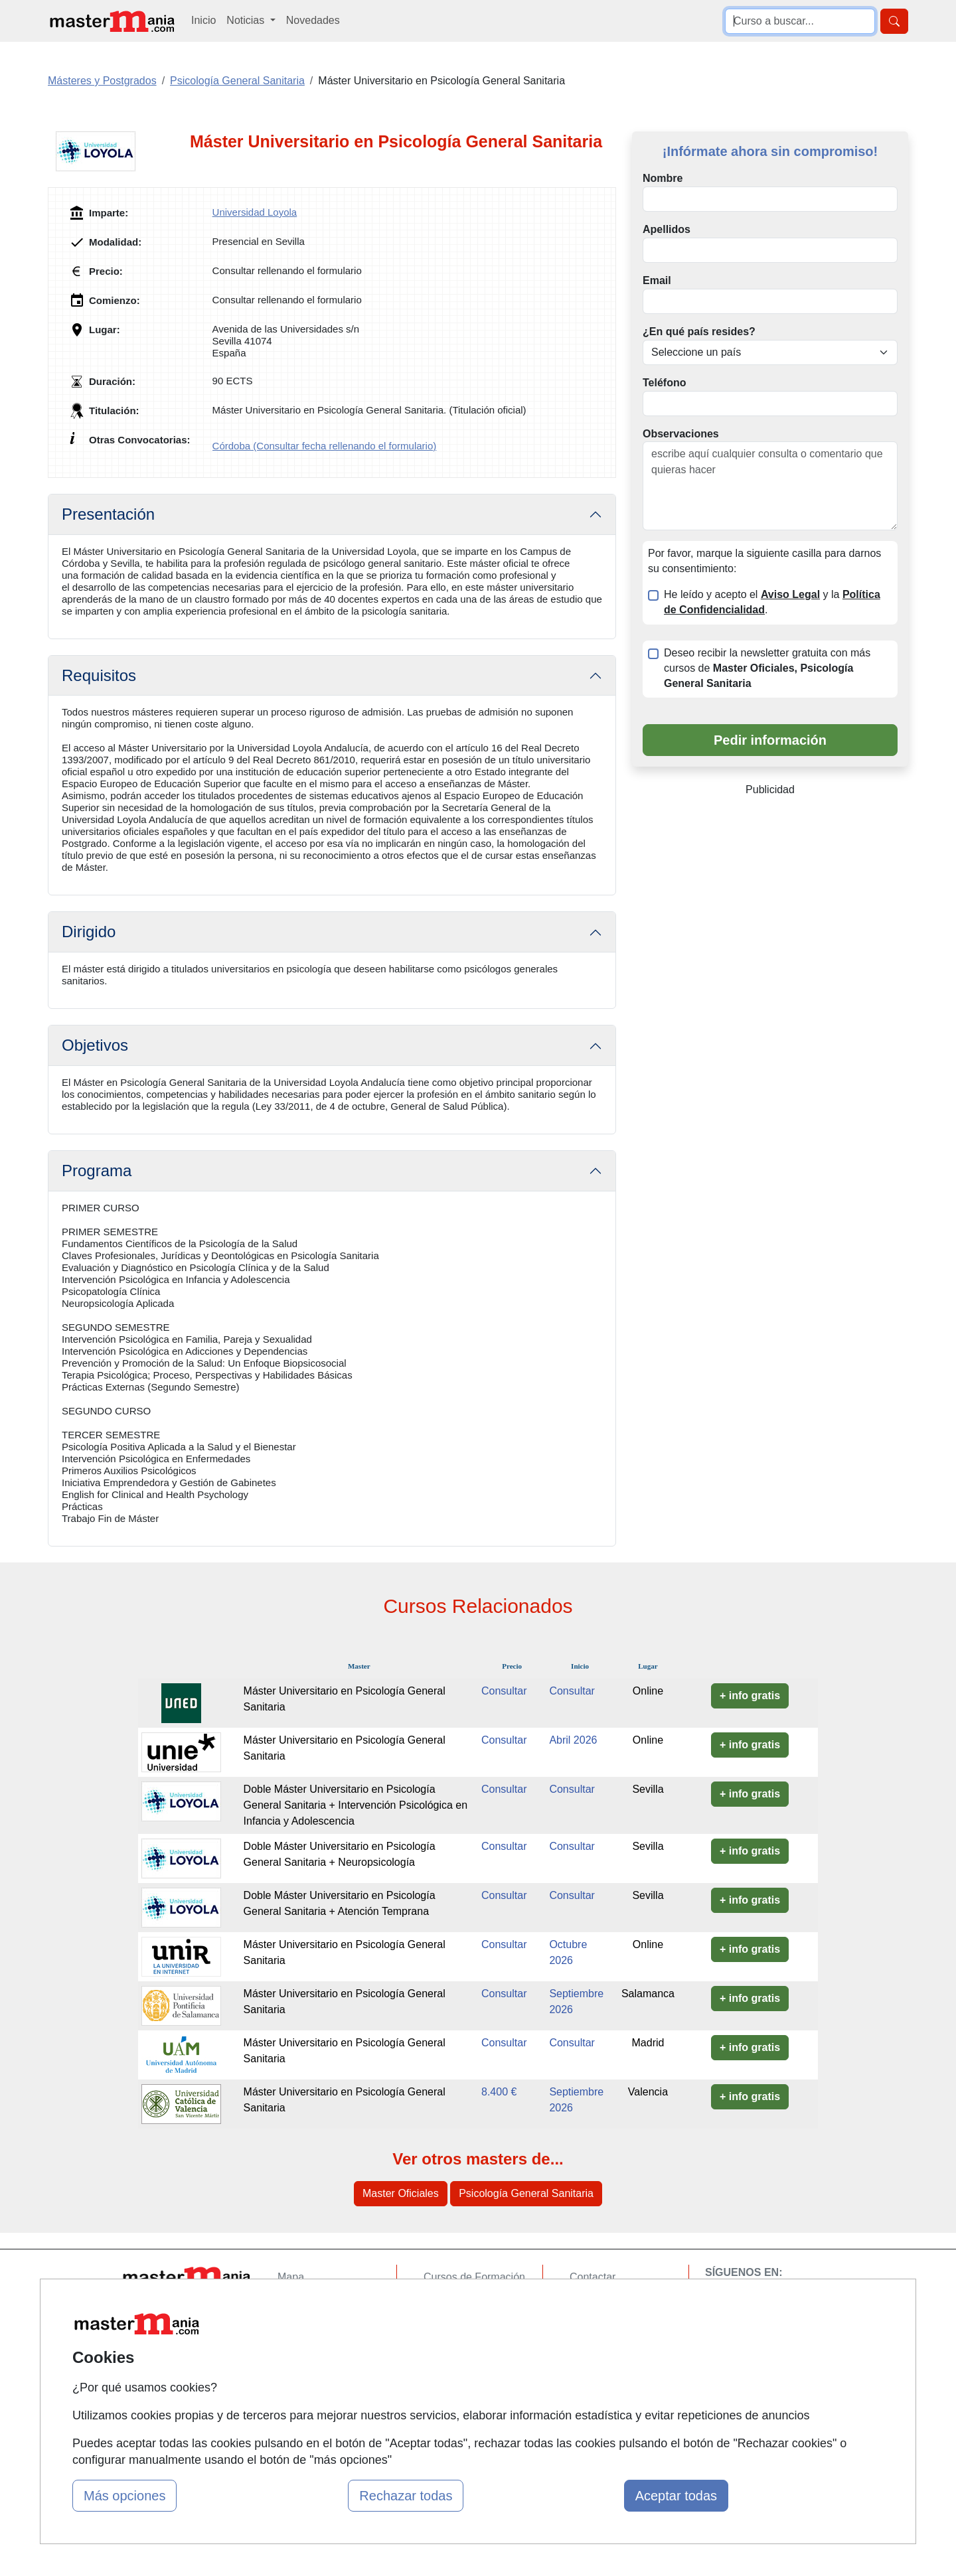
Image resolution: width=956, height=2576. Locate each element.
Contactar (592, 2277)
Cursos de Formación (474, 2277)
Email (657, 280)
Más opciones (124, 2495)
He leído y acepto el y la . (772, 602)
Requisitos (99, 675)
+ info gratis (750, 1695)
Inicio (203, 20)
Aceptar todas (676, 2495)
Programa (96, 1170)
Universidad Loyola (254, 212)
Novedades (313, 20)
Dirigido (89, 932)
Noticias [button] (246, 20)
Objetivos (95, 1045)
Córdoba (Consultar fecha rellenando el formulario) (324, 445)
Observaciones (681, 433)
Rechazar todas (405, 2495)
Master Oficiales (400, 2193)
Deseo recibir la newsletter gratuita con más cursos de (767, 668)
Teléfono (664, 382)
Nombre (662, 178)
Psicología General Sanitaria (526, 2193)
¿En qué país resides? (699, 331)
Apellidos (666, 229)
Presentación (108, 514)
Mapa (291, 2277)
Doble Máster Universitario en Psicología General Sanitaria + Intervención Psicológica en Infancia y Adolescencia (356, 1805)
